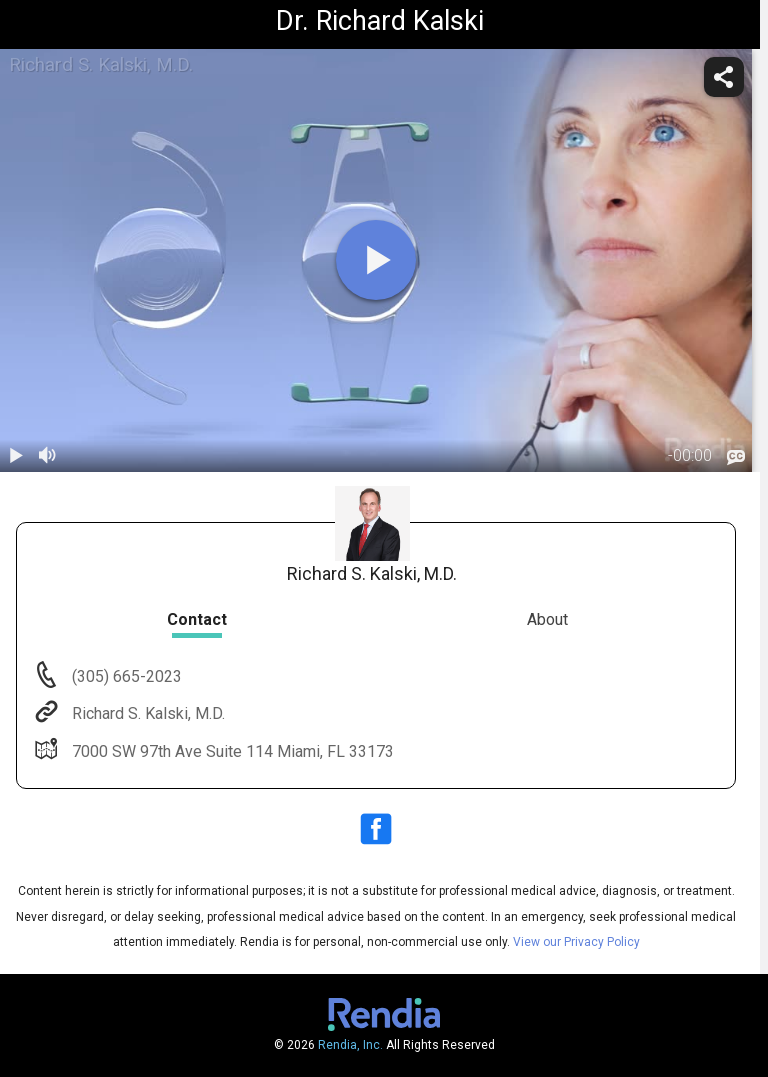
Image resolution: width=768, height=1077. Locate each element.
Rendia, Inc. (350, 1045)
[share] (724, 77)
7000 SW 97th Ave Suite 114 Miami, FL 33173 (231, 751)
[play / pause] (16, 456)
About (547, 619)
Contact (197, 619)
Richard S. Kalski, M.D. (146, 713)
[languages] (736, 457)
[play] (376, 260)
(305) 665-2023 (125, 676)
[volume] (48, 456)
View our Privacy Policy (576, 942)
